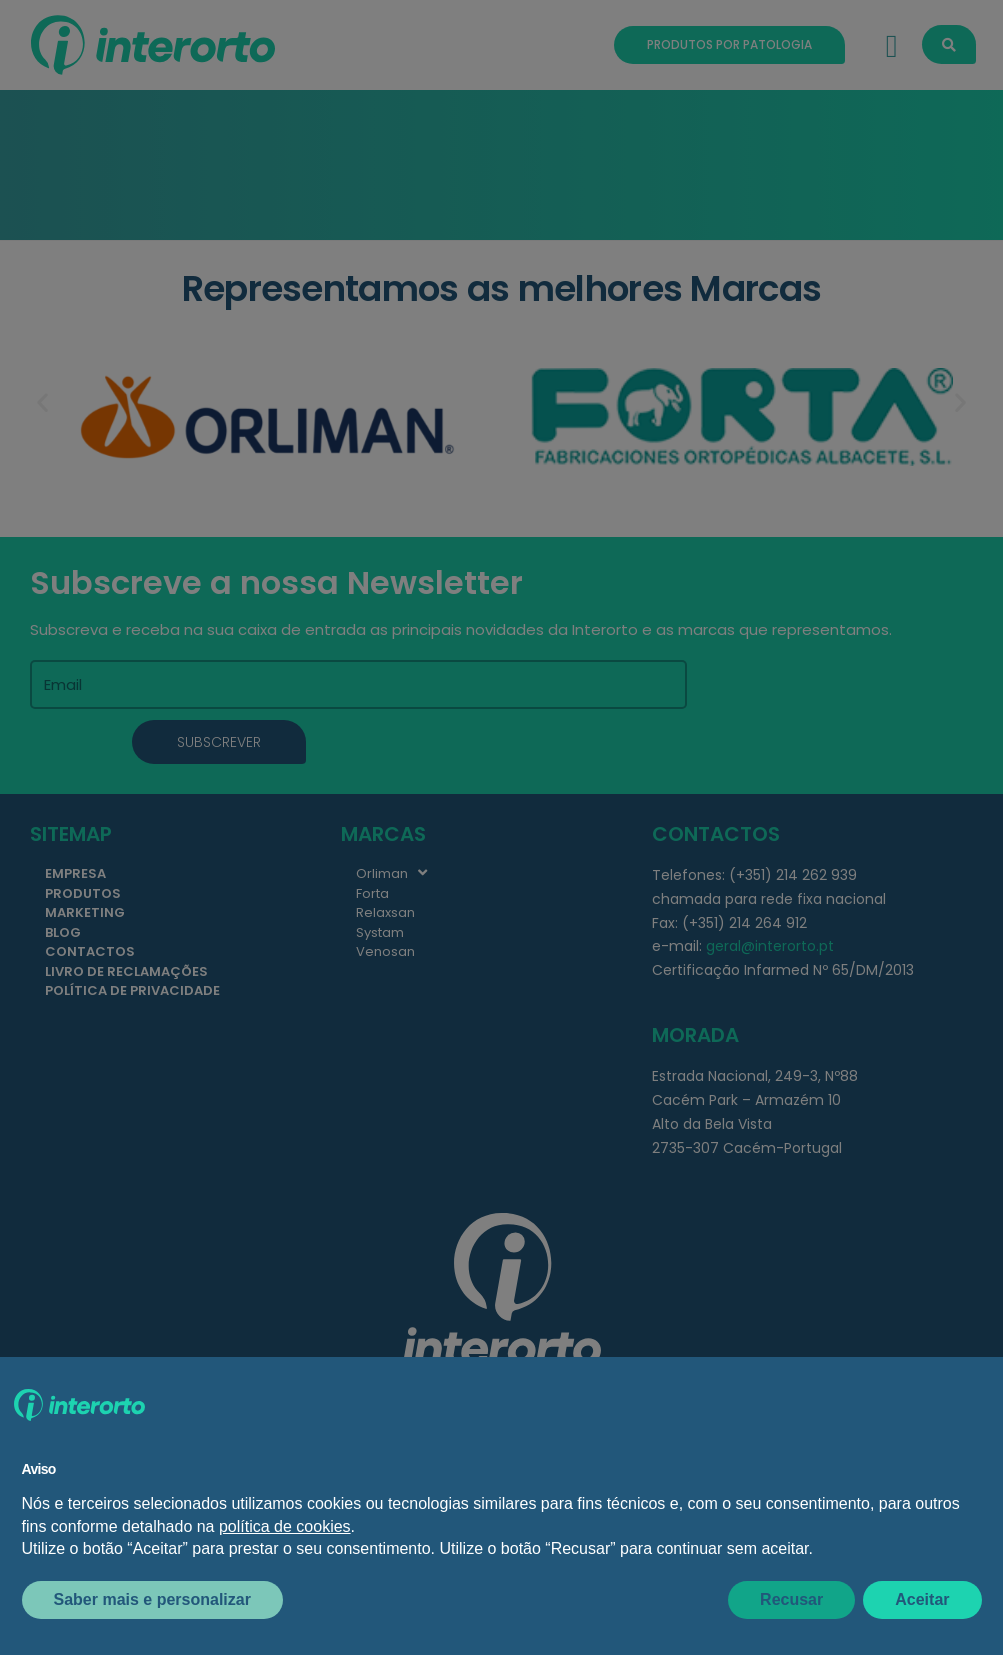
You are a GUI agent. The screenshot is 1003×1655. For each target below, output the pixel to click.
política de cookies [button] (285, 1526)
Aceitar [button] (922, 1599)
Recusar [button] (791, 1599)
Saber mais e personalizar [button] (152, 1599)
